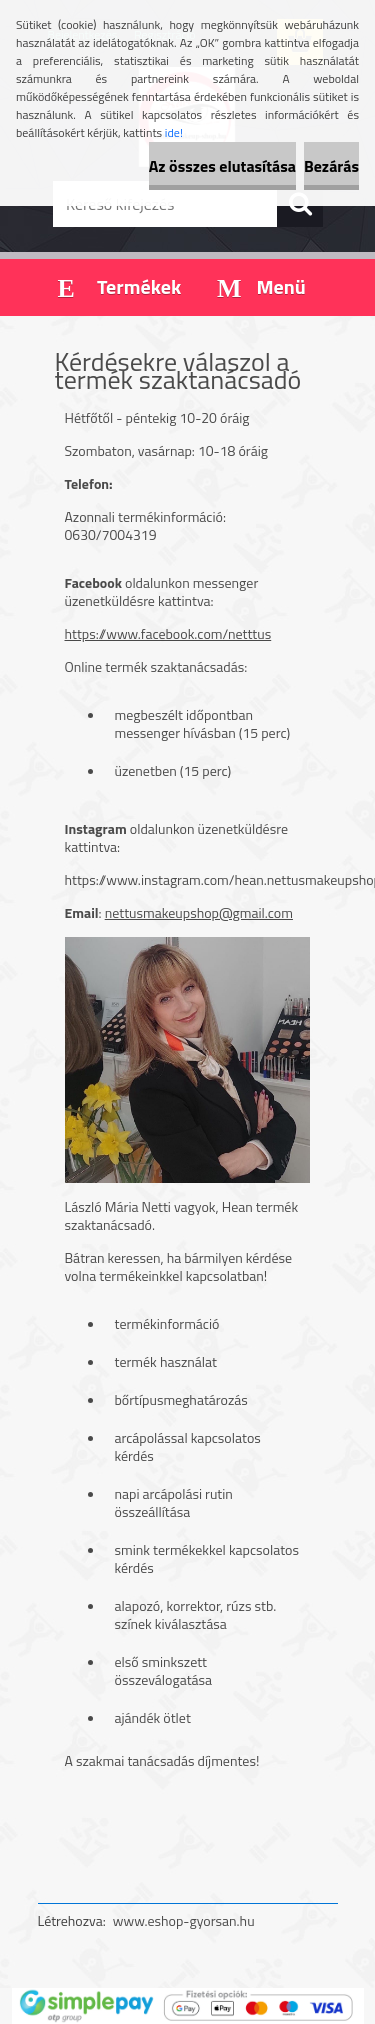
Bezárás (331, 166)
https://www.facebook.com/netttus (168, 633)
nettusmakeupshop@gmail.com (199, 912)
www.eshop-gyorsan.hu (184, 1920)
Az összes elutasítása (222, 166)
